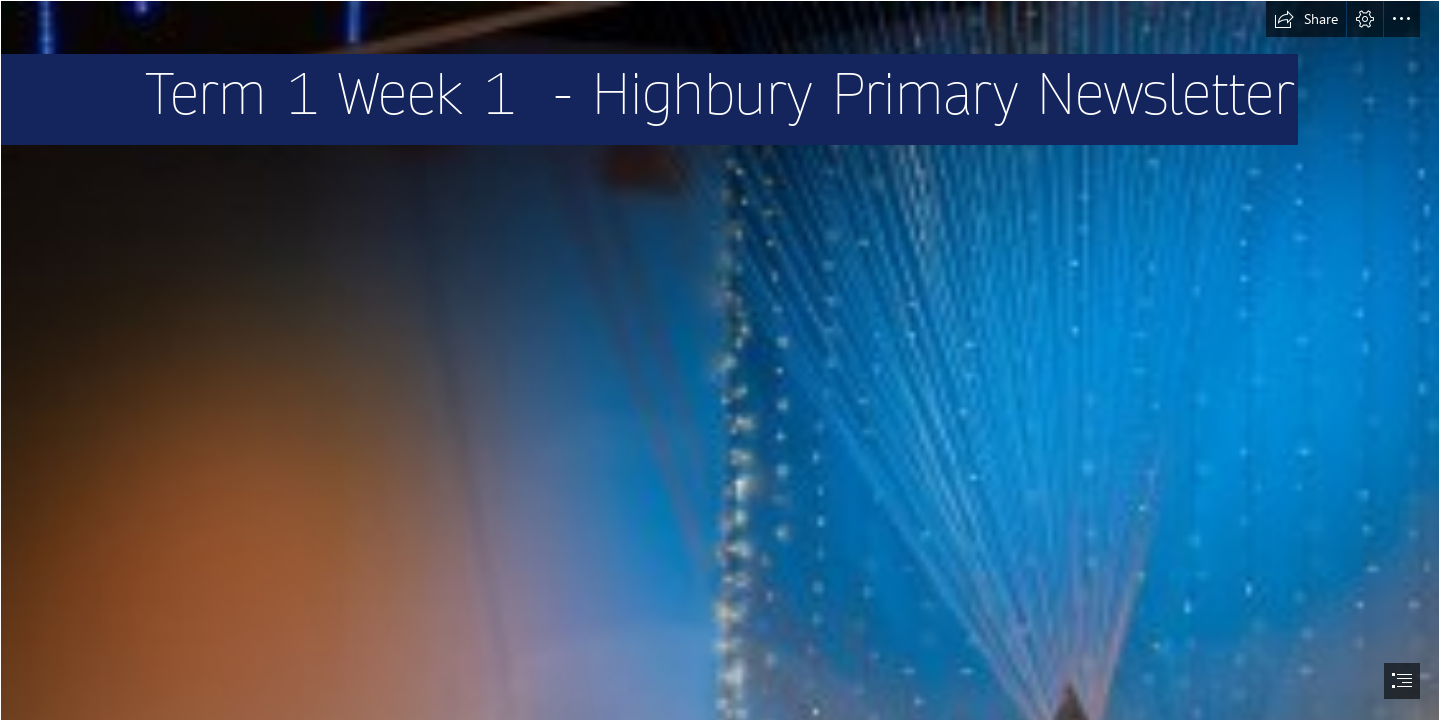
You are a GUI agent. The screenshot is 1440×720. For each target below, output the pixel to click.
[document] (720, 360)
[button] (1306, 19)
